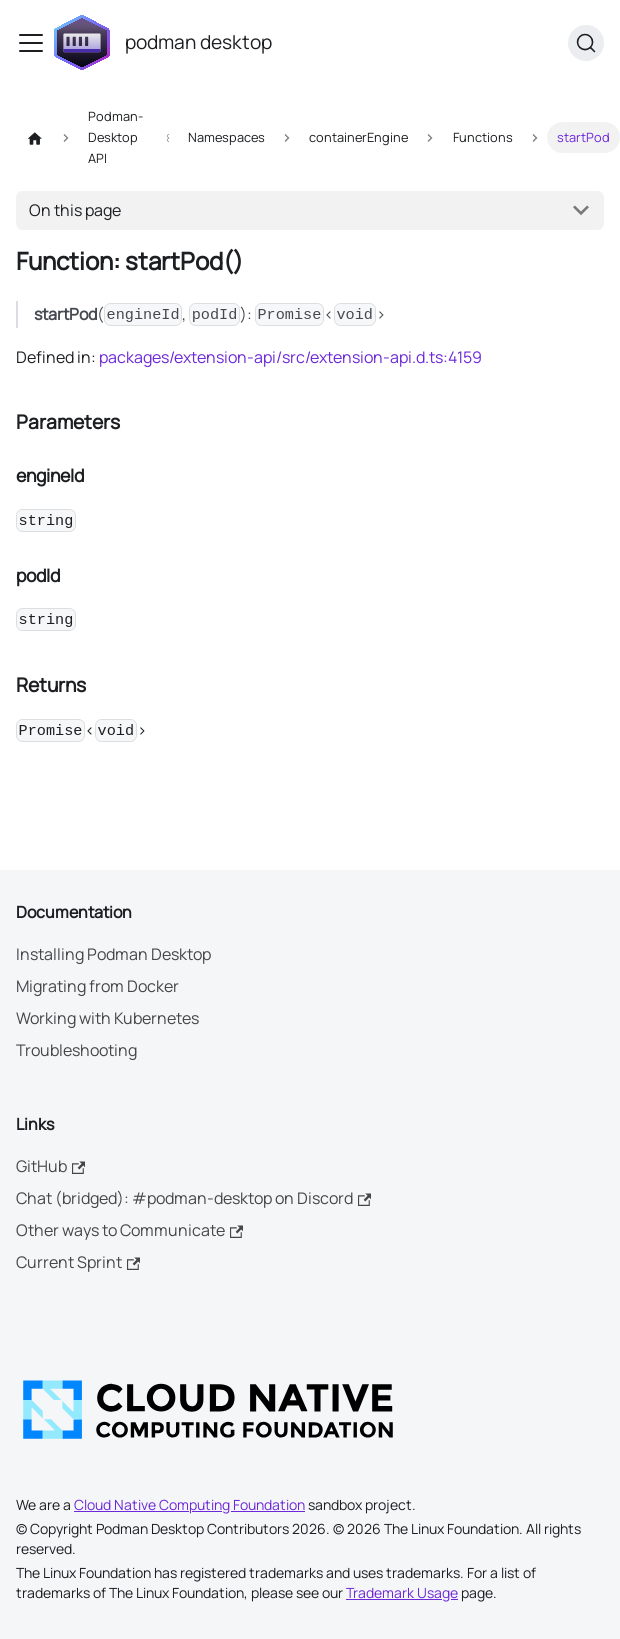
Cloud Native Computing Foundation (189, 1504)
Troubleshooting (76, 1050)
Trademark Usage (402, 1592)
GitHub (50, 1166)
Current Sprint (78, 1262)
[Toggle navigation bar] (31, 43)
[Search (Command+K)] (586, 43)
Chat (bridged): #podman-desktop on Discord (193, 1198)
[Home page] (35, 138)
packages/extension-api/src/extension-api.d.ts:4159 (290, 357)
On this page (75, 210)
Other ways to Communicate (129, 1230)
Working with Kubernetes (107, 1018)
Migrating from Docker (97, 986)
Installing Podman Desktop (113, 954)
